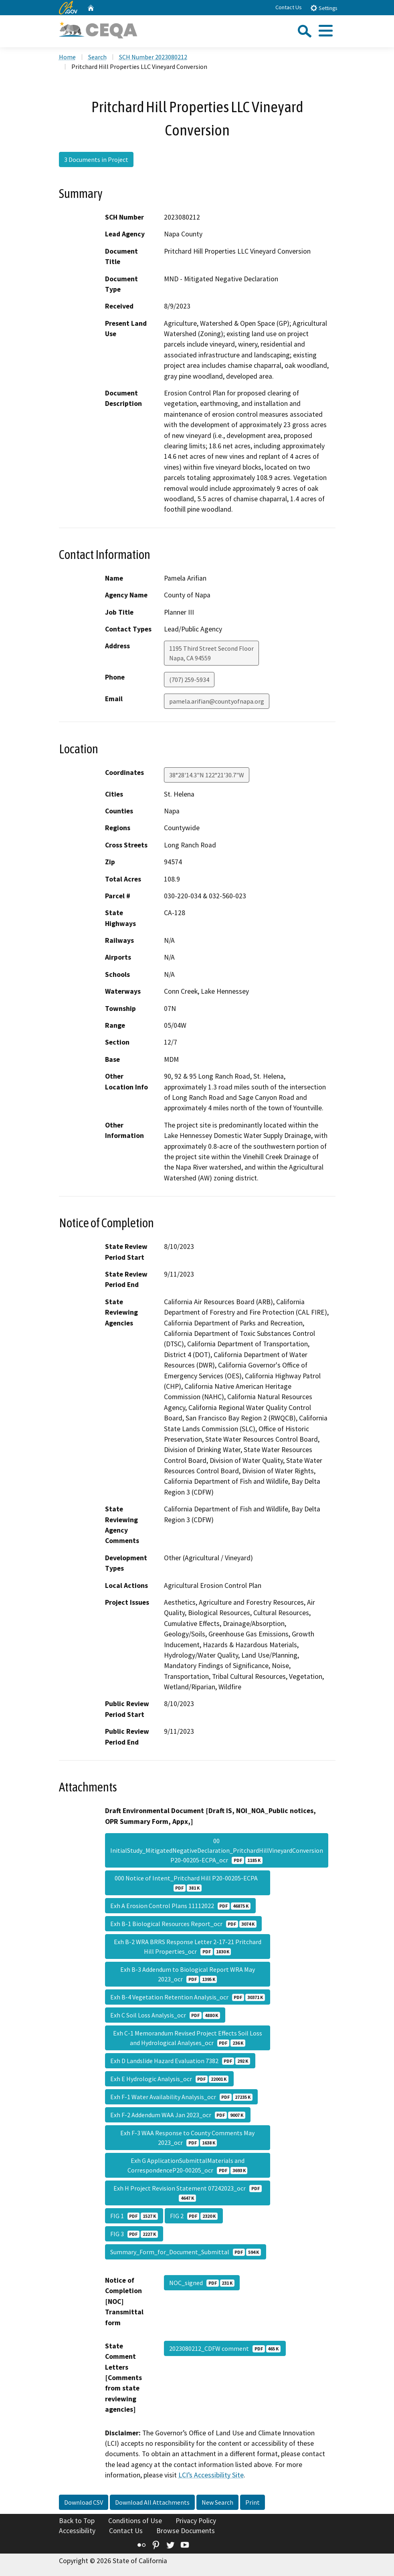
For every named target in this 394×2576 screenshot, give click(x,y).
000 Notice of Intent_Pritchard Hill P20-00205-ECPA (187, 1883)
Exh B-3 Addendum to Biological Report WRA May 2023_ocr (187, 1974)
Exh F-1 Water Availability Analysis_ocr (181, 2097)
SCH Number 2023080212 (153, 57)
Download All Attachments (152, 2502)
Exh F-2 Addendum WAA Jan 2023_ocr (177, 2115)
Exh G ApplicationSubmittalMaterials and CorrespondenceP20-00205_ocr (187, 2165)
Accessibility (77, 2530)
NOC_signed (201, 2283)
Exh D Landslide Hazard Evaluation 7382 (180, 2061)
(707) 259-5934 (189, 680)
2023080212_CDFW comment (225, 2348)
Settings (323, 8)
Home (67, 57)
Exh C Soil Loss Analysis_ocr (165, 2015)
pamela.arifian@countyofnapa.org (216, 701)
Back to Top (77, 2520)
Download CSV (83, 2502)
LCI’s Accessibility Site (211, 2475)
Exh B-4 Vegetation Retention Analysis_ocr (187, 1997)
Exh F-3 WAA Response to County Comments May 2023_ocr (187, 2137)
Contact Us (288, 7)
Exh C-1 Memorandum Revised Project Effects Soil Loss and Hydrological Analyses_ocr (187, 2038)
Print (252, 2502)
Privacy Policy (196, 2520)
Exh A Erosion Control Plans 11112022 (180, 1906)
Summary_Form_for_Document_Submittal (185, 2252)
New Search (217, 2502)
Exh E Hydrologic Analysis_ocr (169, 2079)
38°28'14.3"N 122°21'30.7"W (206, 775)
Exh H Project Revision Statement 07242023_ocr (187, 2193)
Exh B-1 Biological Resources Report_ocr (183, 1924)
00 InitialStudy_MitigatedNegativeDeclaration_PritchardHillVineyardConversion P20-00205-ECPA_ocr (216, 1850)
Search (97, 57)
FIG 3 (134, 2234)
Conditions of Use (135, 2520)
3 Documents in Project (96, 159)
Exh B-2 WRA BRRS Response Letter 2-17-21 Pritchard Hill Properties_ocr (187, 1946)
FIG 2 (194, 2216)
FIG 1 (134, 2216)
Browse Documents (185, 2530)
